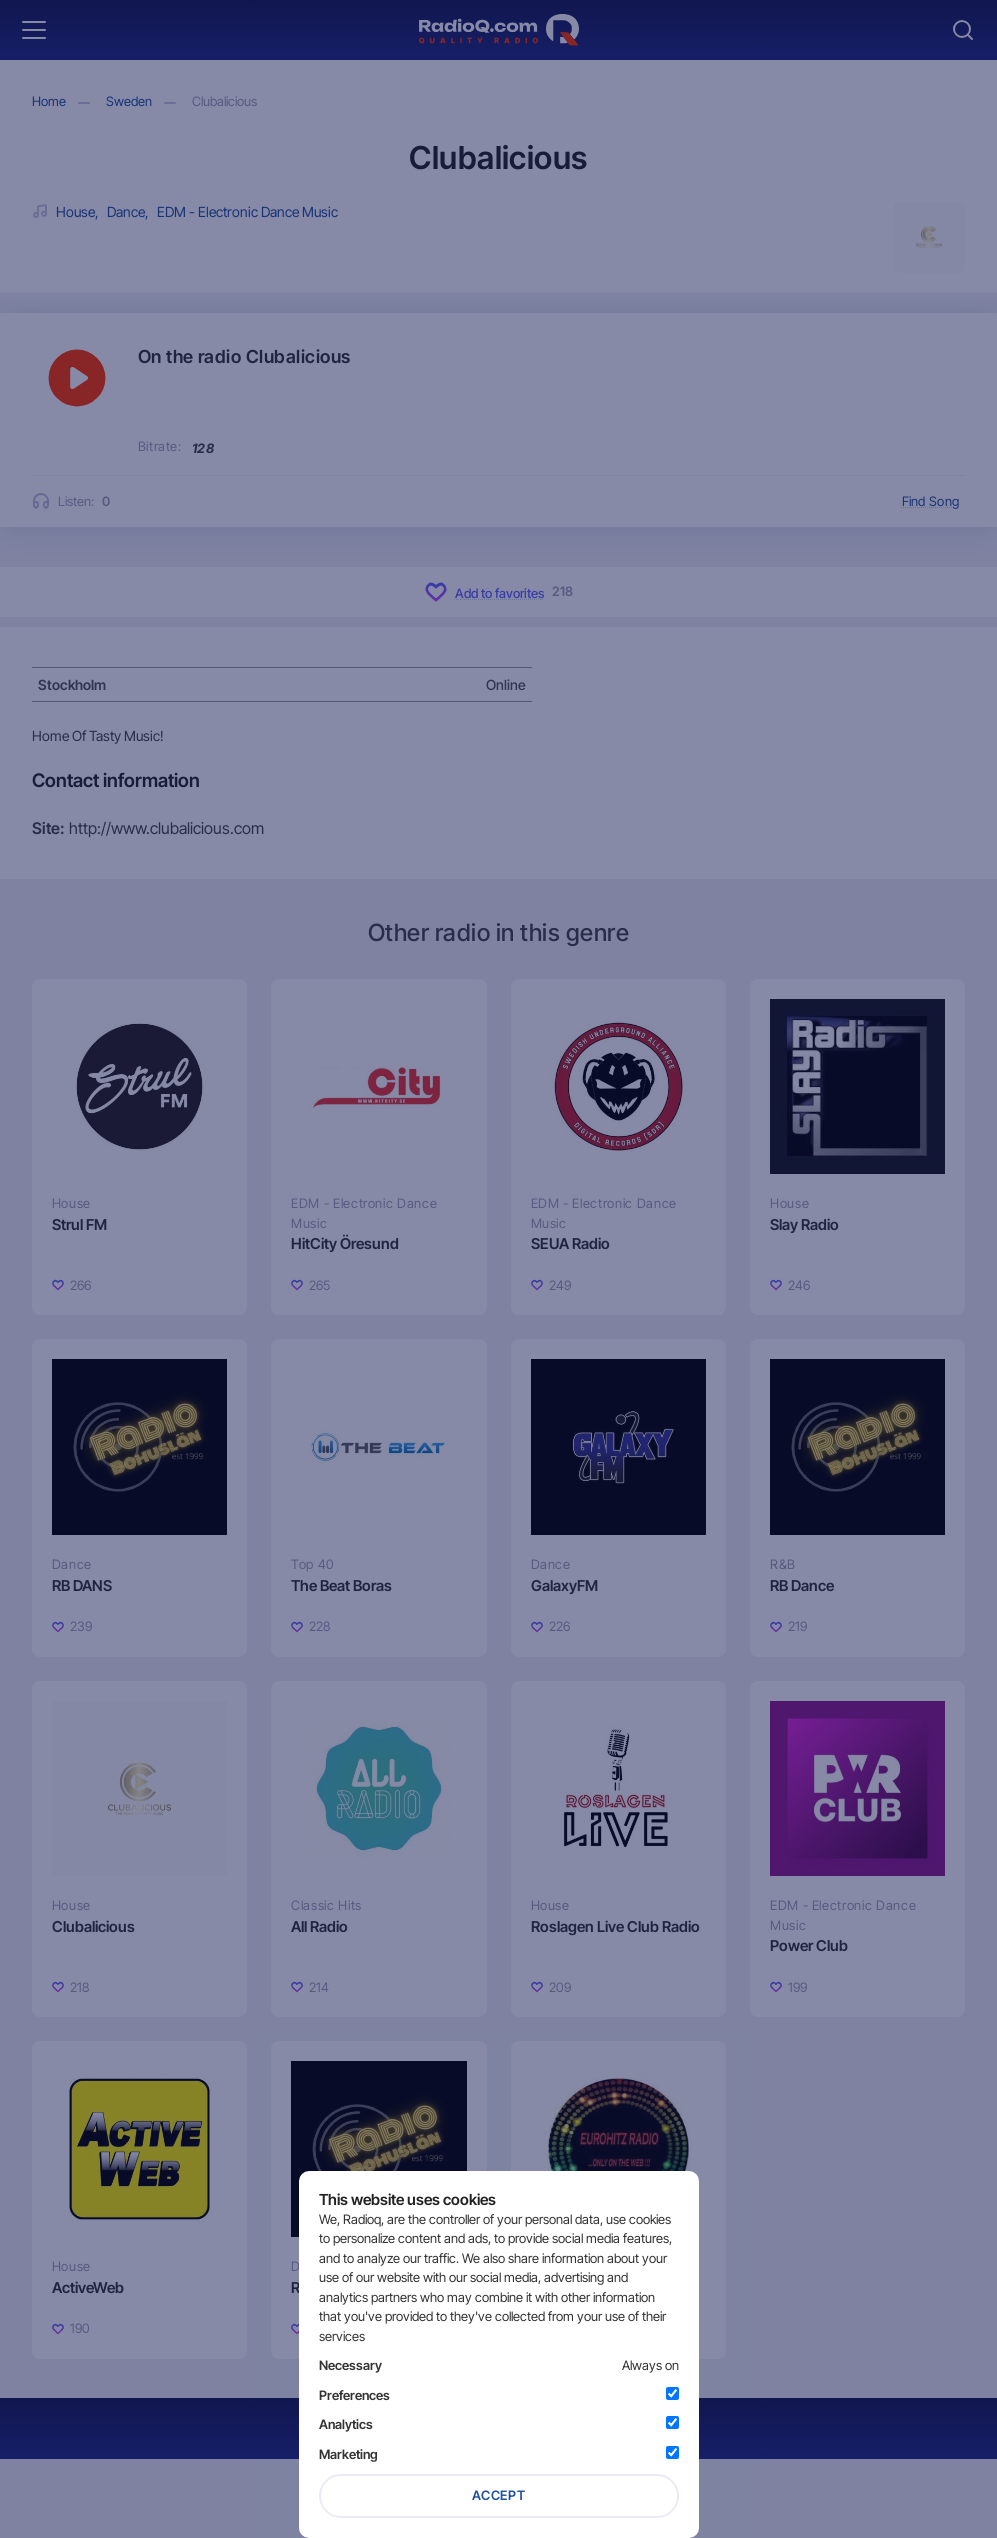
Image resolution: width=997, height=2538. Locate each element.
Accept (499, 2495)
